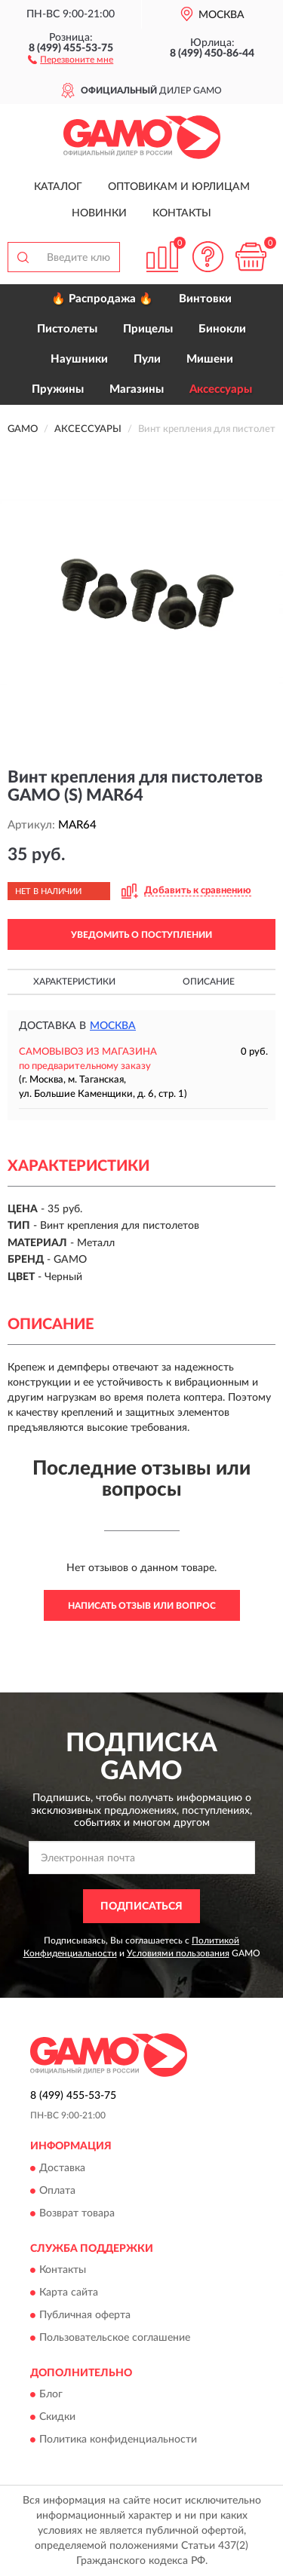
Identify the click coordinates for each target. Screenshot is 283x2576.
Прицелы (148, 329)
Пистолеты (67, 329)
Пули (147, 359)
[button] (70, 58)
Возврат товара (77, 2213)
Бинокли (222, 329)
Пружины (58, 389)
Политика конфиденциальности (118, 2440)
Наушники (79, 359)
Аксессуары (220, 389)
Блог (51, 2395)
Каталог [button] (58, 187)
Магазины (136, 389)
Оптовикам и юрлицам (179, 187)
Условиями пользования (178, 1953)
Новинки (99, 213)
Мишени (209, 359)
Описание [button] (209, 981)
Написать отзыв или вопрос (142, 1605)
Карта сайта (68, 2292)
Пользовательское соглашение (114, 2337)
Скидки (57, 2417)
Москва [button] (113, 1026)
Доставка (62, 2168)
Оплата (57, 2190)
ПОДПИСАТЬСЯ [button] (141, 1906)
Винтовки (205, 299)
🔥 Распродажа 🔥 (102, 299)
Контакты (181, 213)
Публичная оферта (85, 2315)
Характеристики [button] (74, 981)
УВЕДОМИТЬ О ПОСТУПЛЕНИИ (141, 934)
